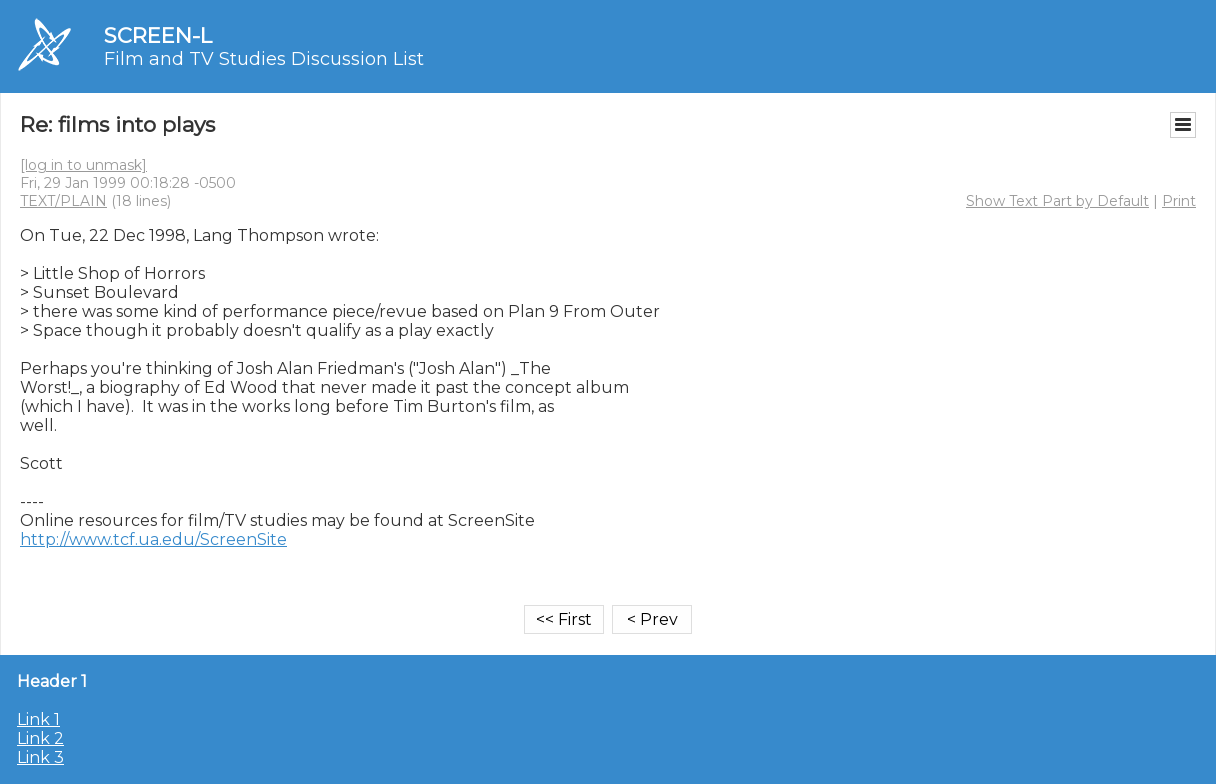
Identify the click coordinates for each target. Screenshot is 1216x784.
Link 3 (40, 757)
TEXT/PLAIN (63, 201)
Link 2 (40, 738)
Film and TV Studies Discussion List (264, 59)
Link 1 (38, 719)
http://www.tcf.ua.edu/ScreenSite (153, 539)
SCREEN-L (158, 35)
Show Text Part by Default (1057, 201)
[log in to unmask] (83, 165)
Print (1179, 201)
